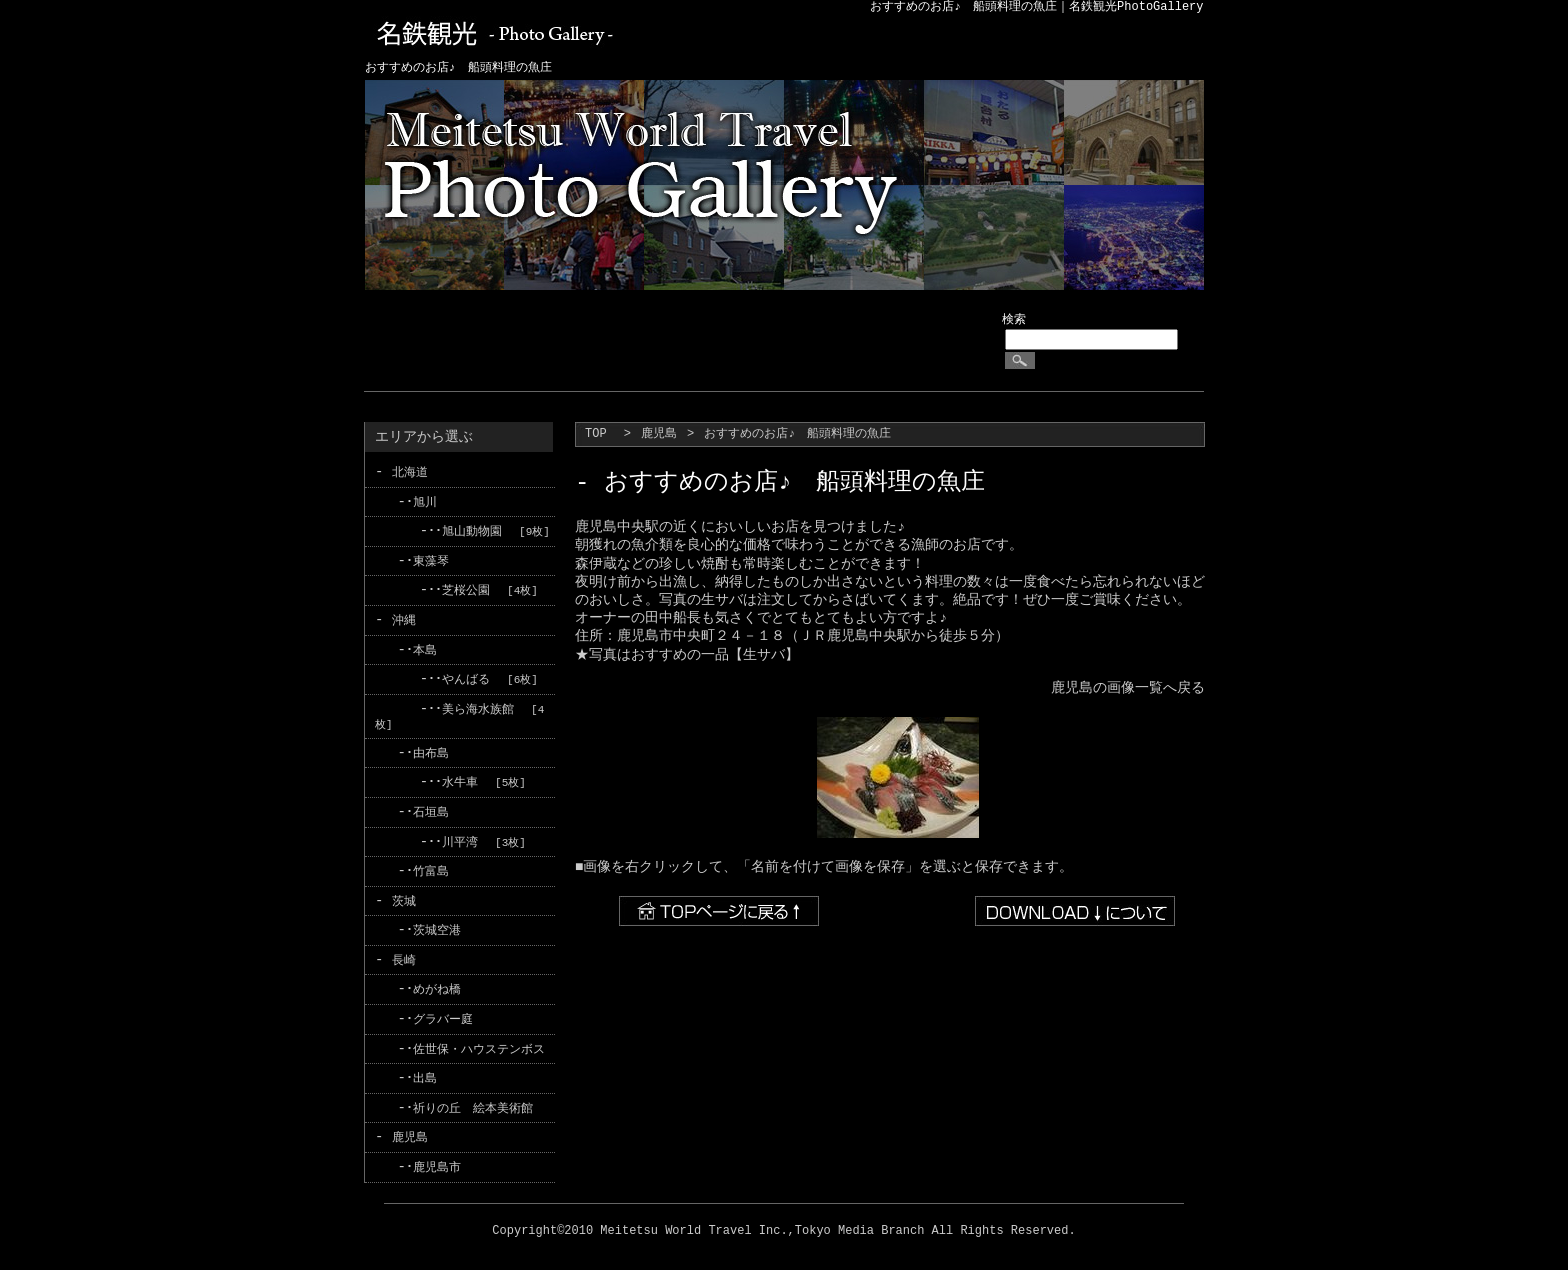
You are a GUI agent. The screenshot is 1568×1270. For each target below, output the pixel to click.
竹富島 (431, 866)
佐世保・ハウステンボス (479, 1041)
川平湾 (460, 837)
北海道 (410, 472)
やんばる (466, 676)
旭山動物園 (472, 530)
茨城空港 (437, 924)
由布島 (431, 749)
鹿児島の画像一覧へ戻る (1128, 687)
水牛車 (460, 778)
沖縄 (404, 618)
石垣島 (431, 807)
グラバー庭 (443, 1012)
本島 (425, 647)
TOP (596, 434)
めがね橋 (437, 983)
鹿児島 (659, 434)
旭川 (425, 501)
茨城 (404, 895)
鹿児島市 (437, 1158)
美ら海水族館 (478, 706)
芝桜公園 (466, 589)
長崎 (404, 953)
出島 (425, 1070)
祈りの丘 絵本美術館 (473, 1099)
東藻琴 (431, 560)
